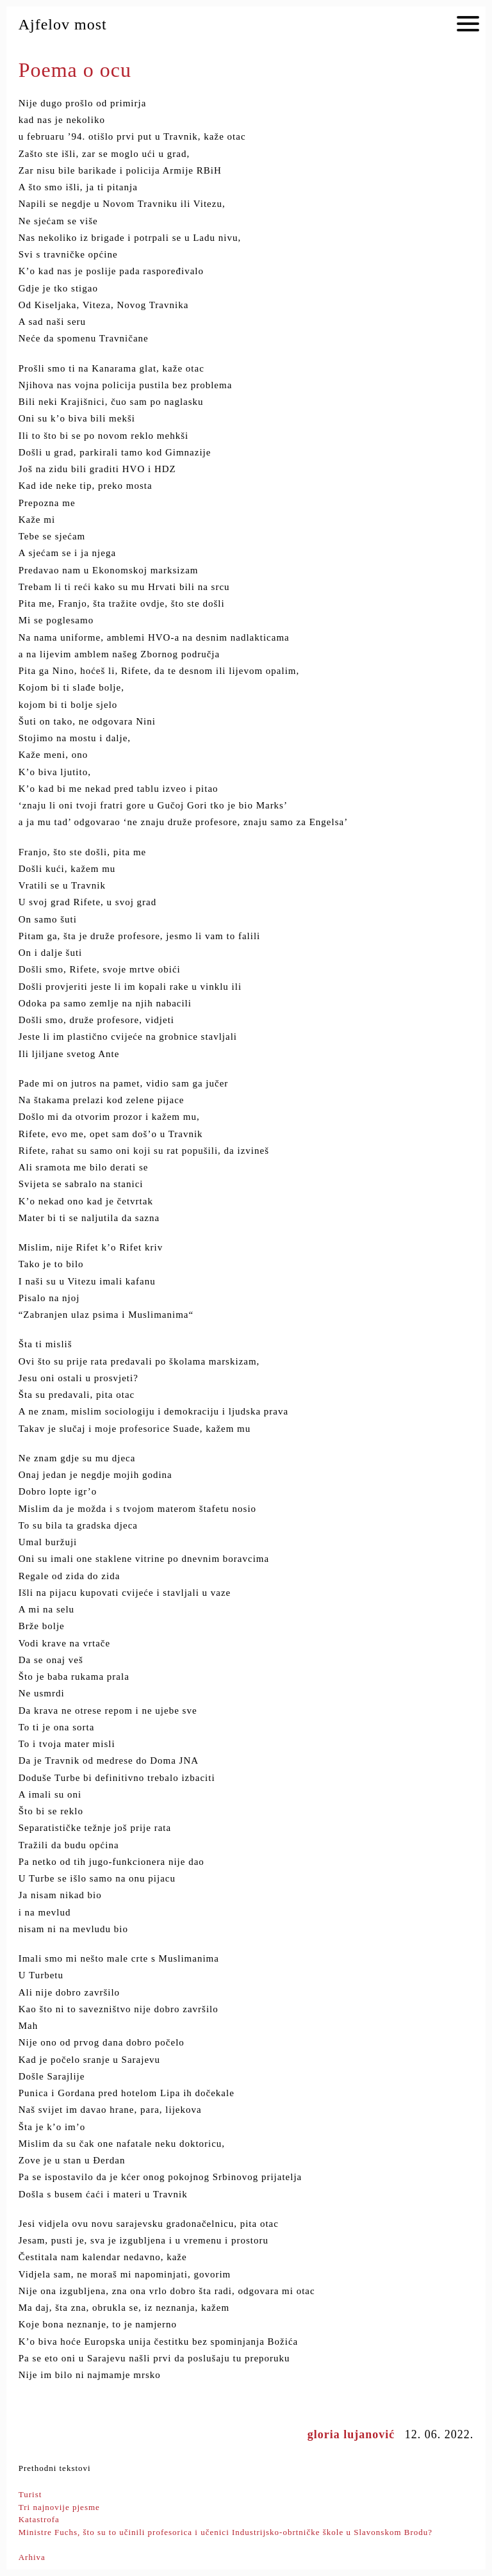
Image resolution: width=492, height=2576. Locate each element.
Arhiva (32, 2557)
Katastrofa (39, 2519)
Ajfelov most (63, 24)
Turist (30, 2494)
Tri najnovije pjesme (59, 2507)
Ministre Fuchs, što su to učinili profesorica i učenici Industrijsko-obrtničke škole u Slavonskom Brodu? (225, 2532)
